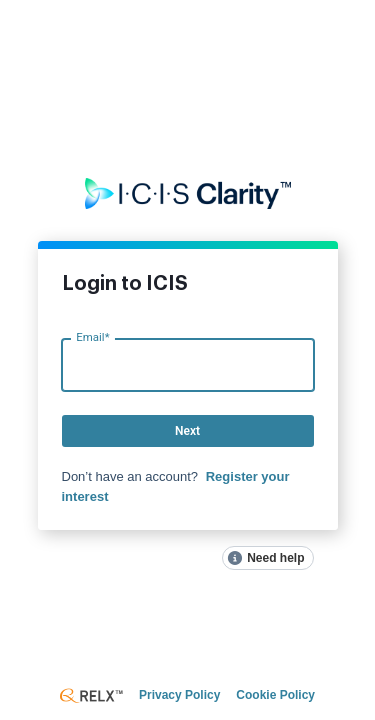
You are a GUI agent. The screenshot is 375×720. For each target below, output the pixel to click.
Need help (275, 558)
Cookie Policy (275, 695)
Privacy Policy (179, 695)
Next (187, 431)
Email (92, 337)
